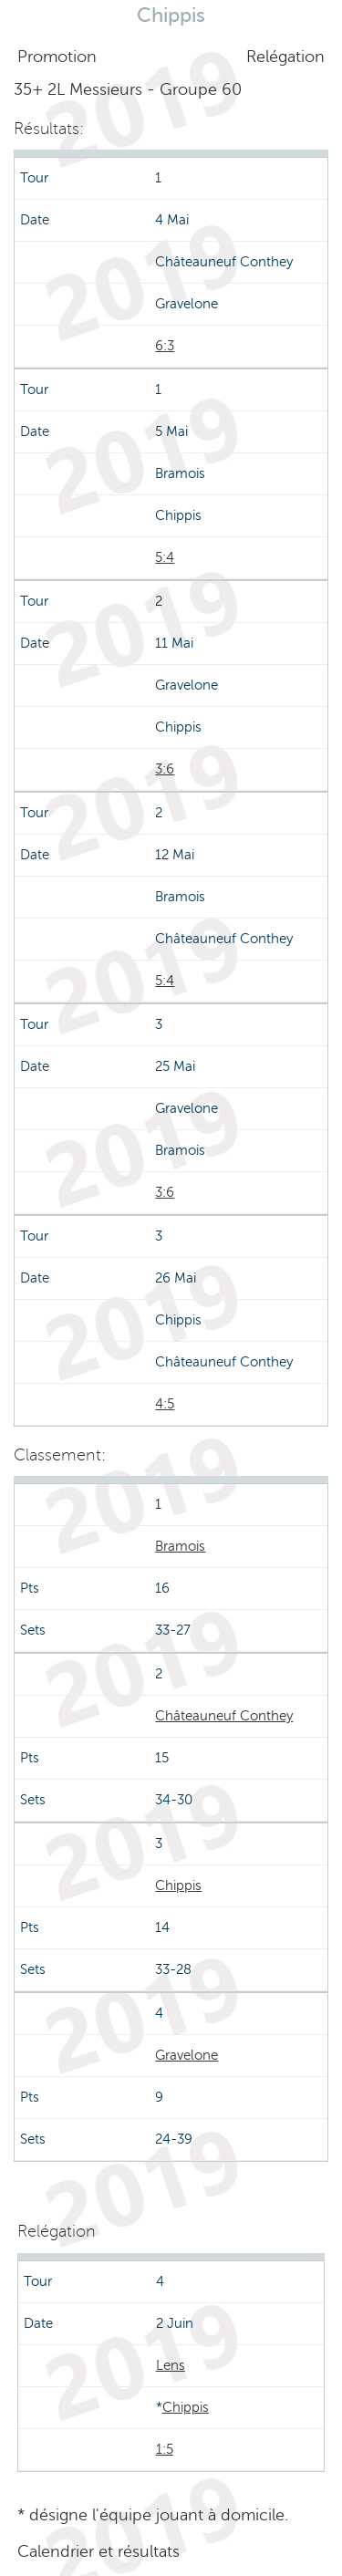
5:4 (164, 557)
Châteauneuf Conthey (224, 1716)
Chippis (178, 1885)
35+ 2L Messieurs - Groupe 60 (128, 89)
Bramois (180, 1546)
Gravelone (186, 2055)
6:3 (164, 345)
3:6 (164, 769)
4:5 (164, 1404)
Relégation (285, 56)
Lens (170, 2365)
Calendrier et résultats (98, 2551)
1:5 (164, 2449)
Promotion (57, 56)
